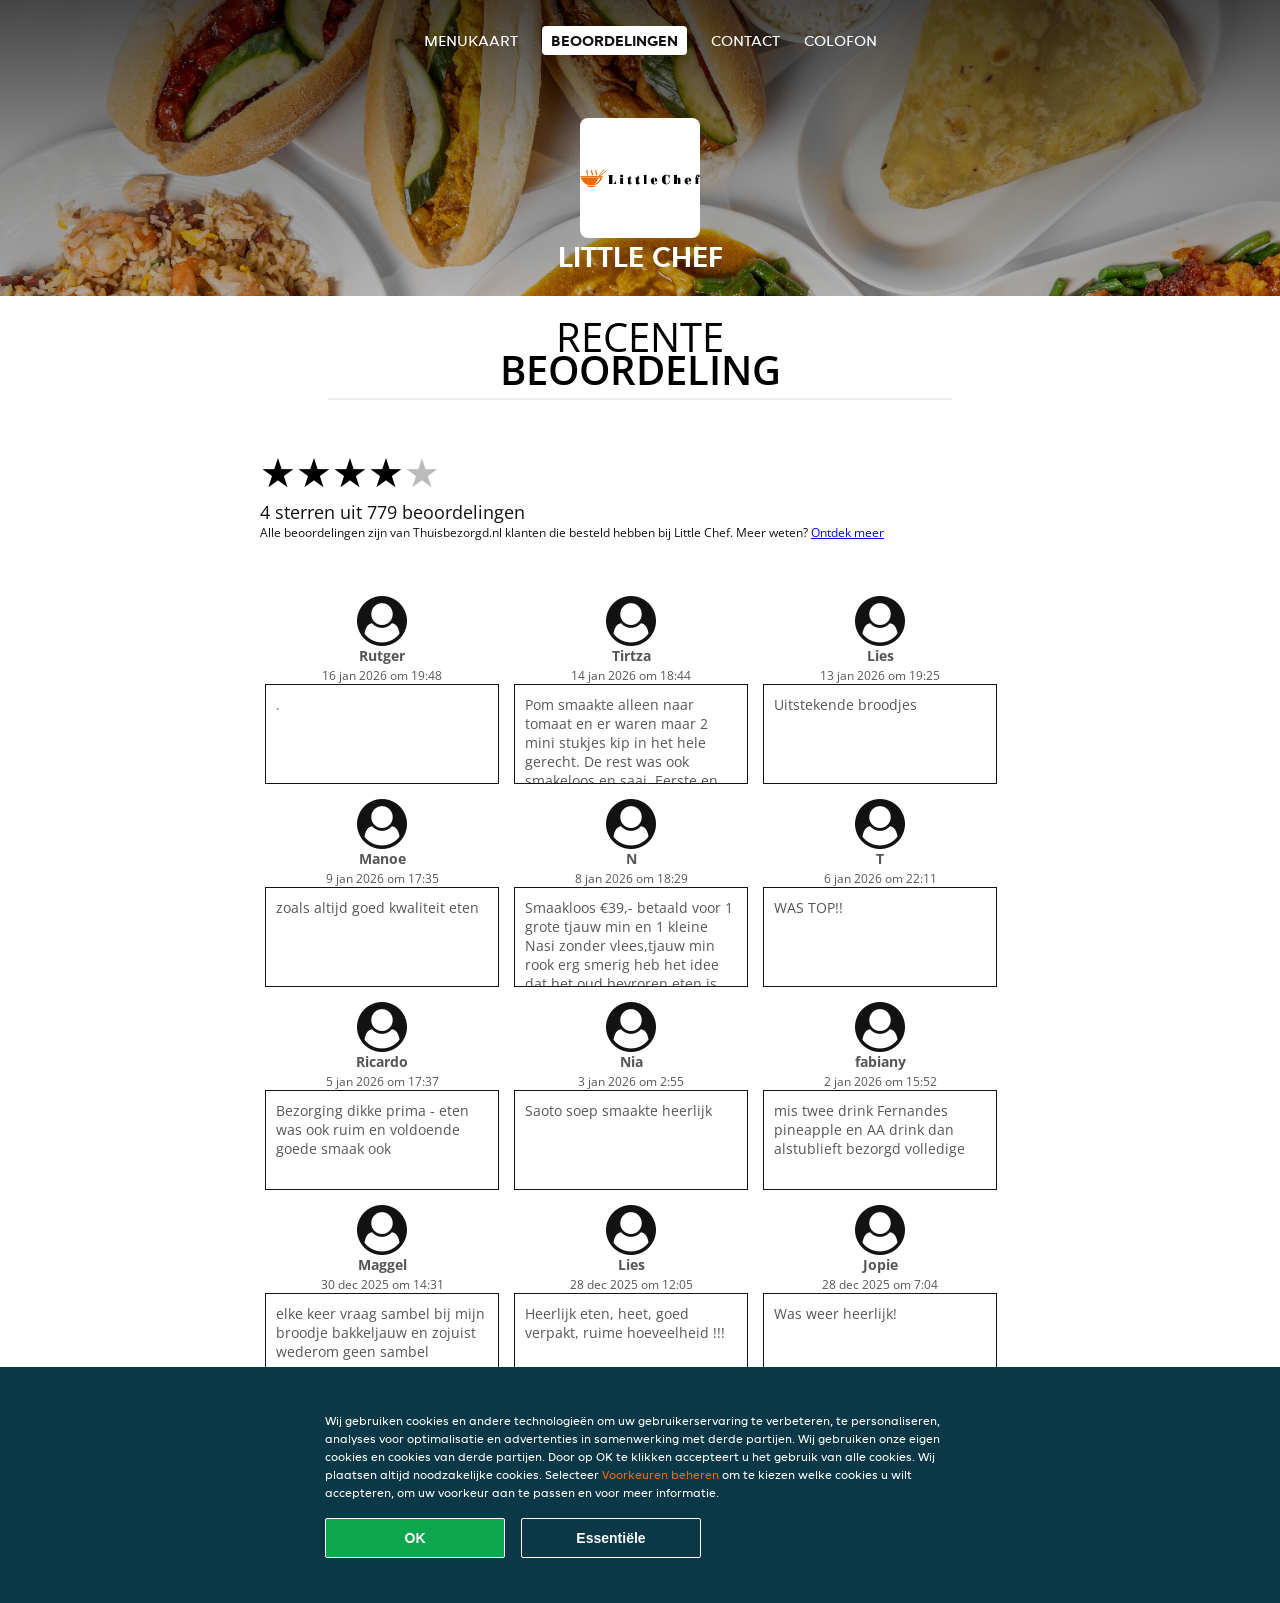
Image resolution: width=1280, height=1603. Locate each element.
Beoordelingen (614, 40)
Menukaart (471, 40)
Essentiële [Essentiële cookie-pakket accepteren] (610, 1538)
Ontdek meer (847, 532)
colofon (840, 40)
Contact (745, 40)
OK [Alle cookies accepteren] (415, 1538)
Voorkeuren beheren (660, 1474)
